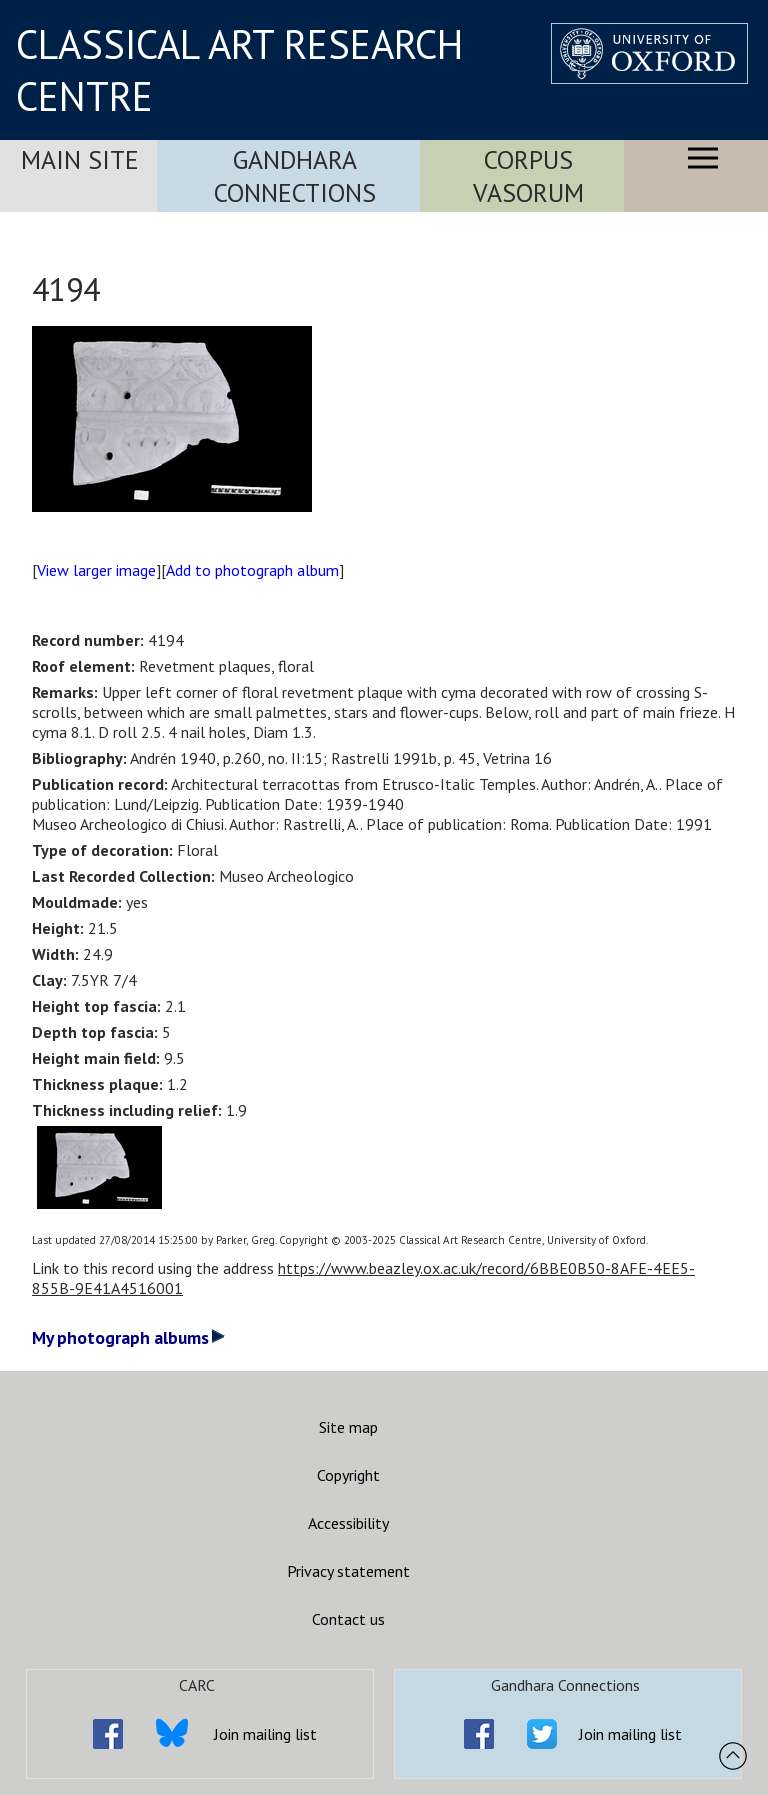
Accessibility (348, 1523)
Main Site (80, 159)
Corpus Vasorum (528, 176)
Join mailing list (265, 1734)
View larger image (96, 570)
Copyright (348, 1475)
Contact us (348, 1619)
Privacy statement (348, 1571)
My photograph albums (128, 1337)
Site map (348, 1427)
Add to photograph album (252, 570)
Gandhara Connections (295, 176)
